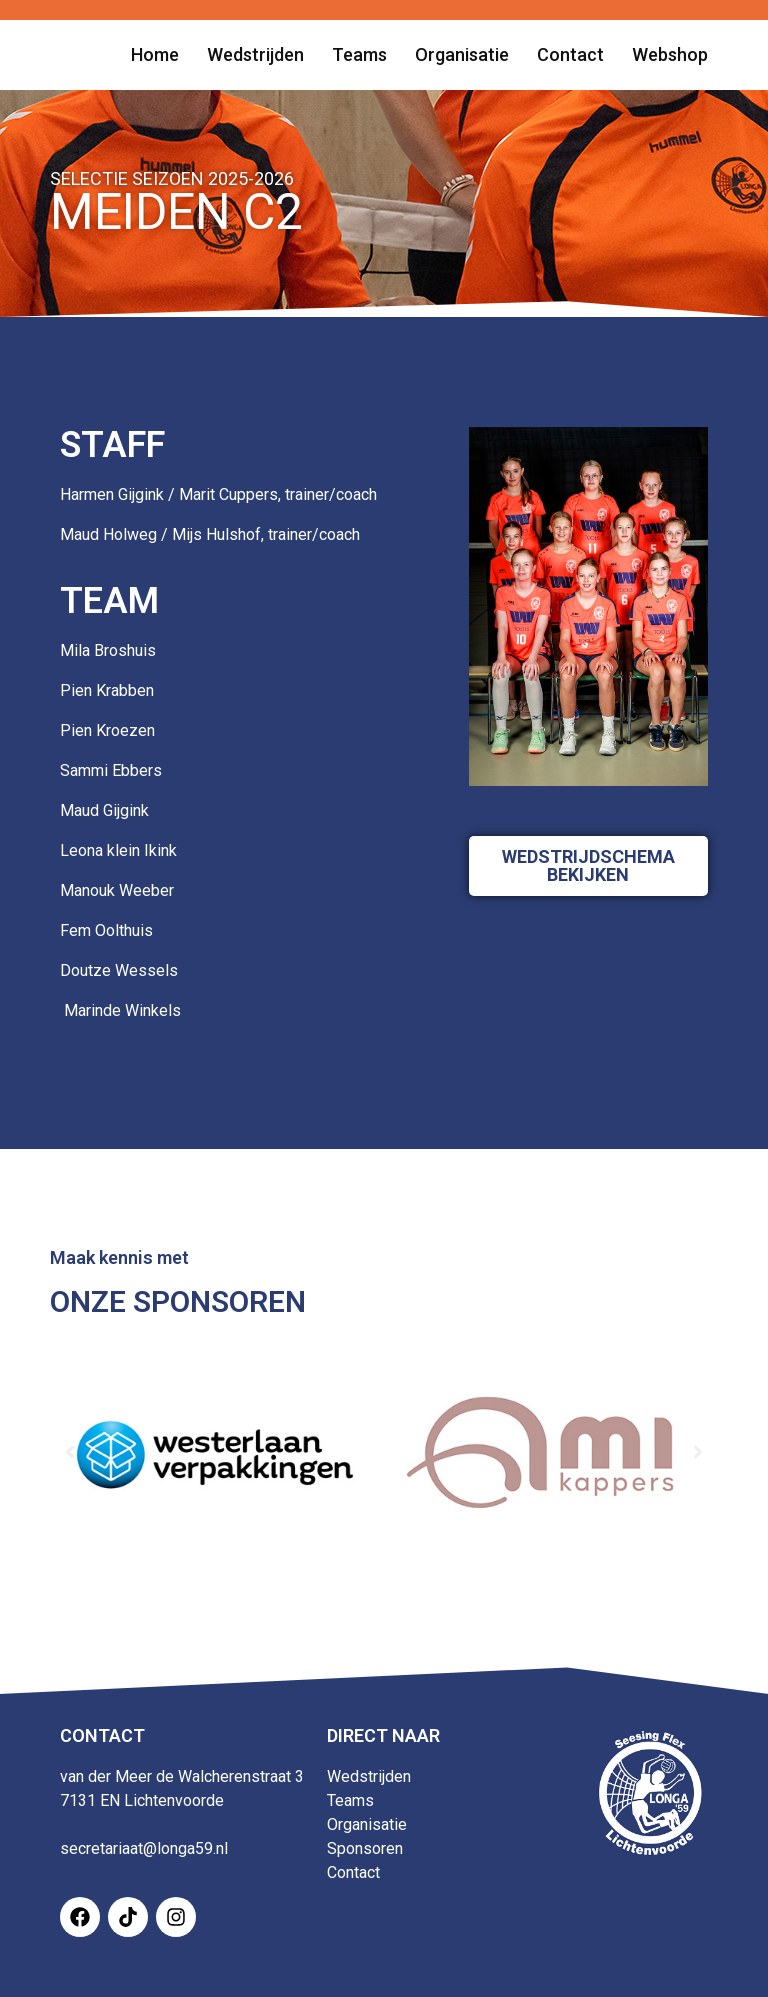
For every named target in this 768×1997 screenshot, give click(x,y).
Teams (350, 1800)
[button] (70, 1452)
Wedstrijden (369, 1776)
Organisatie (367, 1824)
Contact (353, 1872)
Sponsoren (365, 1848)
